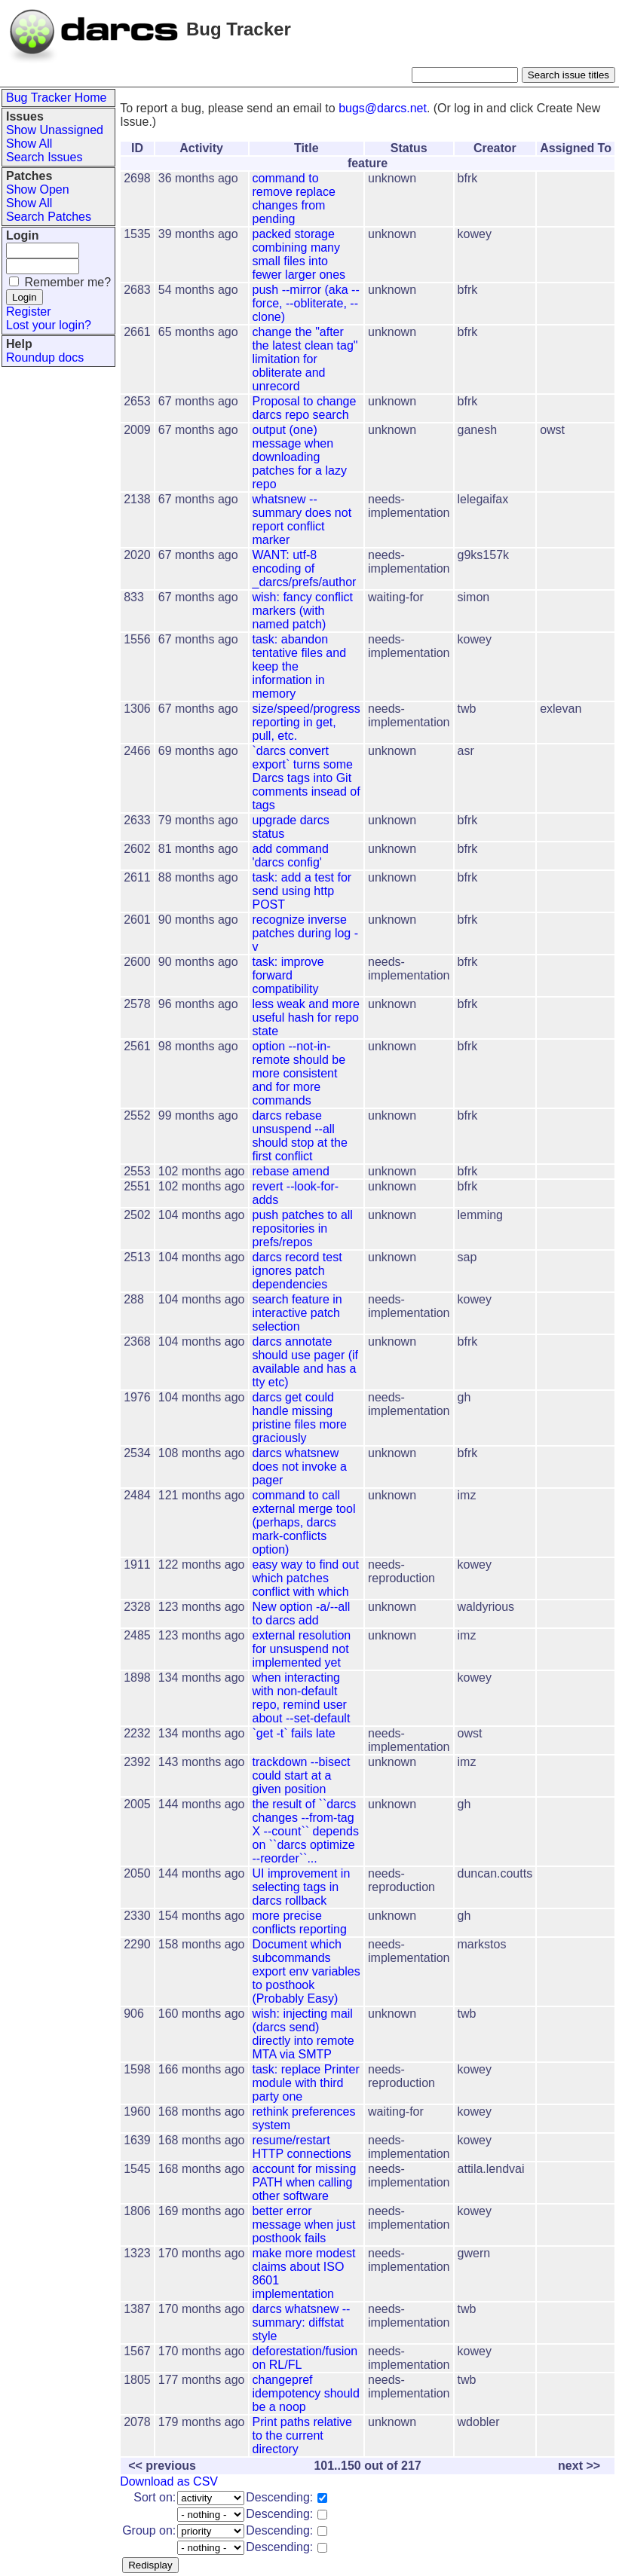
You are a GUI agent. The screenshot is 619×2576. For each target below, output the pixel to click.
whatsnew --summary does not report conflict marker (302, 519)
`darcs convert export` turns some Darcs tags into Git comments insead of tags (306, 777)
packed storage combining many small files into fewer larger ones (299, 254)
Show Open (37, 189)
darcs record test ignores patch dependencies (297, 1271)
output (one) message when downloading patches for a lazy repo (300, 456)
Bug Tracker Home (56, 97)
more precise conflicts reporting (300, 1922)
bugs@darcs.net (383, 108)
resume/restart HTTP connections (302, 2147)
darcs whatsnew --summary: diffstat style (302, 2322)
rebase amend (291, 1171)
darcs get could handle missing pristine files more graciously (300, 1417)
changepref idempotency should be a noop (306, 2393)
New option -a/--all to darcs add (302, 1613)
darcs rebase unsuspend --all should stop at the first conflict (300, 1136)
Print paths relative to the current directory (303, 2435)
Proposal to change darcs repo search (305, 408)
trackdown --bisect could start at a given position (302, 1775)
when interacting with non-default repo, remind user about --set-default (302, 1698)
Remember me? (67, 282)
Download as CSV (169, 2481)
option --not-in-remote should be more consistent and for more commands (299, 1073)
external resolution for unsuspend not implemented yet (302, 1649)
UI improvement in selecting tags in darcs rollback (302, 1887)
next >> (579, 2465)
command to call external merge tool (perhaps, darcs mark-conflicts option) (304, 1522)
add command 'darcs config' (291, 855)
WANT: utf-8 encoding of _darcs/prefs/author (305, 568)
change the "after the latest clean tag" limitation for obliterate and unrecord (305, 359)
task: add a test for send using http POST (302, 891)
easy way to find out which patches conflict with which (306, 1578)
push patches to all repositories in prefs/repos (303, 1228)
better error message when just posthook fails (304, 2224)
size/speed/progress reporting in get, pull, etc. (306, 722)
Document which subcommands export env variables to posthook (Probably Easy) (306, 1971)
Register (28, 311)
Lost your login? (48, 325)
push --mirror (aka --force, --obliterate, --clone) (306, 303)
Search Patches (48, 216)
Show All (29, 143)
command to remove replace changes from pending (294, 198)
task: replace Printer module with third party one (306, 2083)
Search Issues (44, 157)
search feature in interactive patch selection (297, 1313)
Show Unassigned (54, 130)
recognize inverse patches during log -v (306, 933)
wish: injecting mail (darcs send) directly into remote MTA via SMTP (303, 2034)
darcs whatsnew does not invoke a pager (300, 1467)
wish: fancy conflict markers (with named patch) (303, 611)
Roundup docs (45, 357)
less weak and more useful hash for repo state (306, 1017)
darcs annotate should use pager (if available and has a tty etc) (306, 1362)
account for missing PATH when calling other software (305, 2182)
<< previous (162, 2465)
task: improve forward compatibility (288, 975)
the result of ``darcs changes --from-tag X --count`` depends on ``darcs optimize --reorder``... (306, 1831)
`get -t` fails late (294, 1733)
